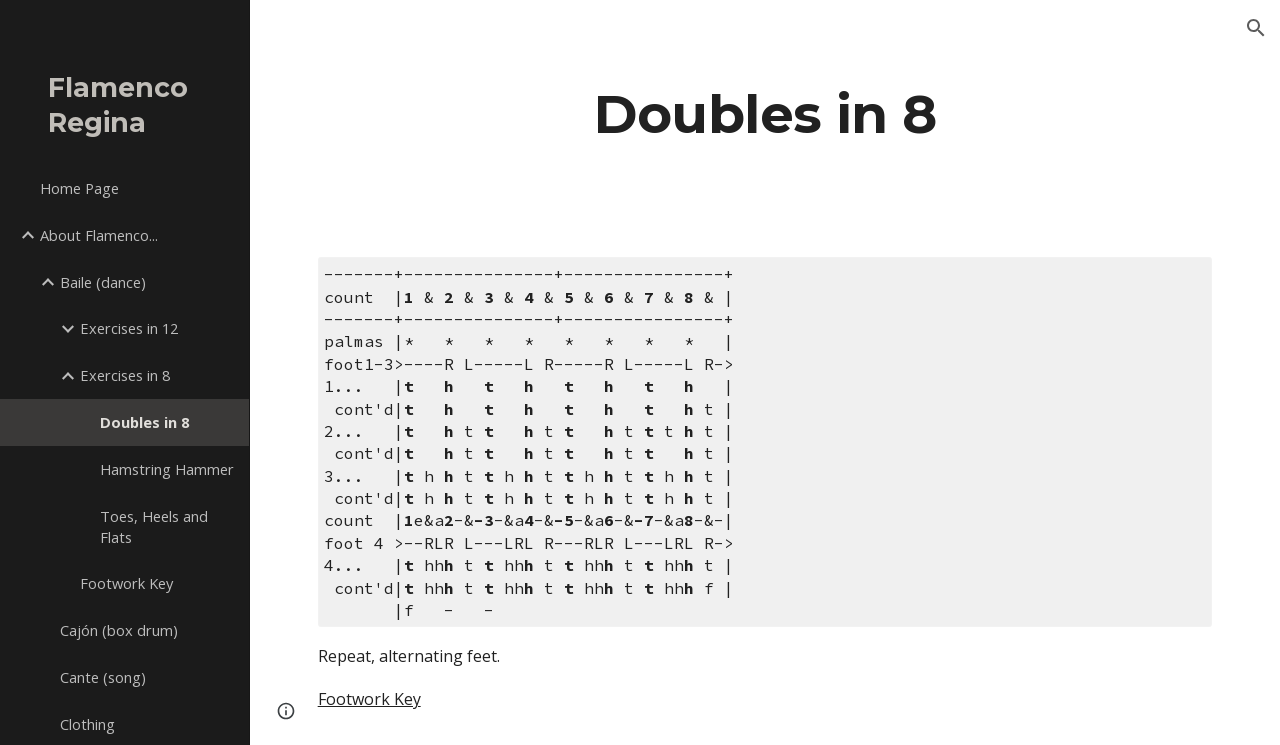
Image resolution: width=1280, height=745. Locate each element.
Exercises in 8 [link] (125, 375)
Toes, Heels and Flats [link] (154, 526)
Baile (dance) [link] (103, 282)
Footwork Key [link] (126, 583)
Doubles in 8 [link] (144, 422)
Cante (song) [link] (103, 677)
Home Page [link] (79, 188)
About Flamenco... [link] (99, 235)
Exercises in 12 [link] (129, 328)
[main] (765, 113)
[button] (1256, 28)
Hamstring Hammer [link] (167, 469)
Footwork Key (369, 699)
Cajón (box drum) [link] (119, 630)
